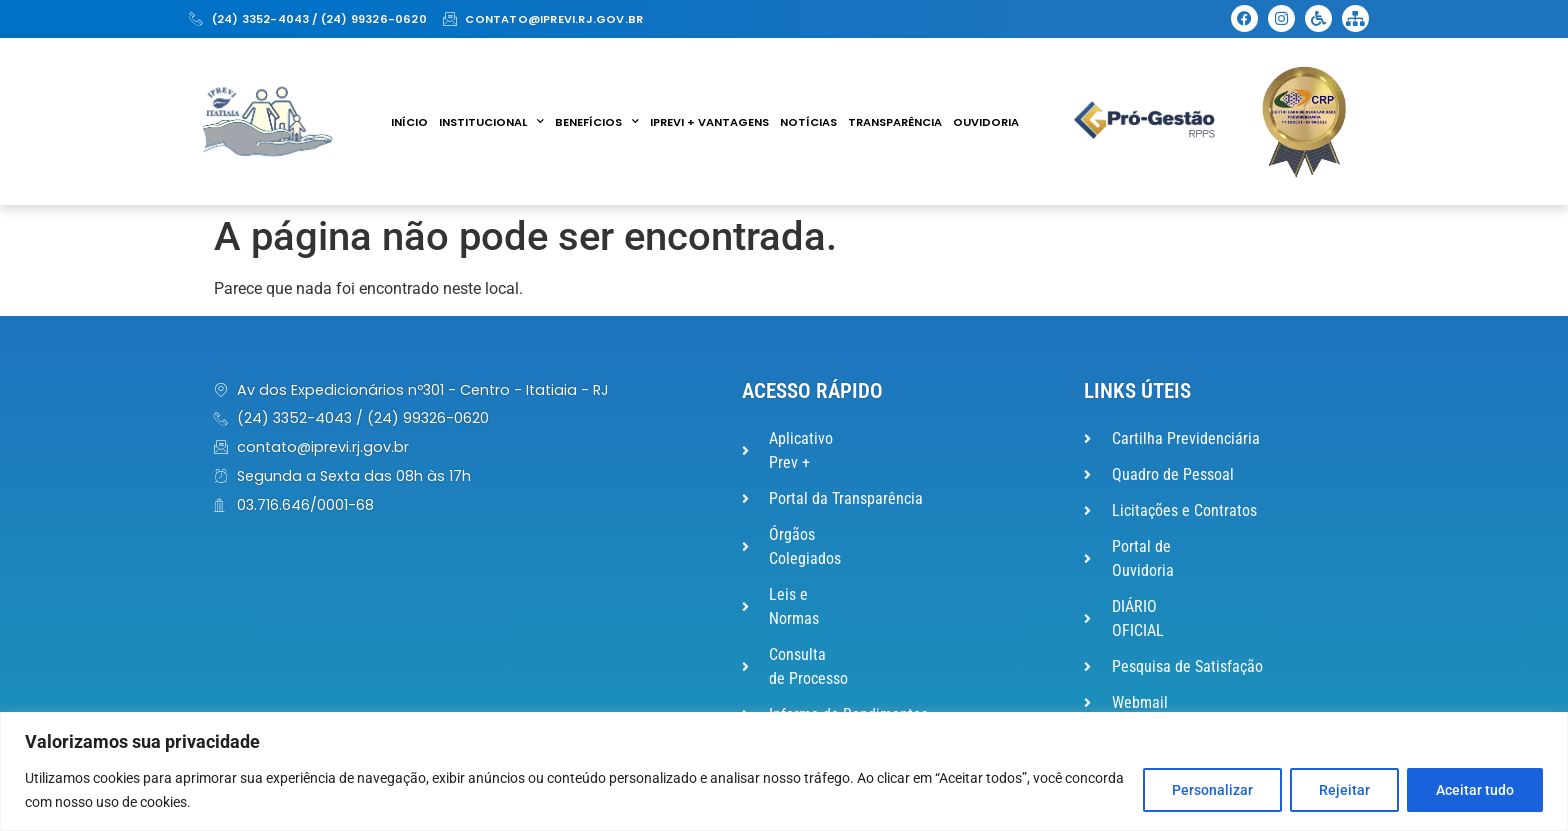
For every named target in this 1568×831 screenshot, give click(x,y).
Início (409, 122)
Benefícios (597, 122)
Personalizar (1212, 790)
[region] (784, 771)
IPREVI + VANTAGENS (709, 122)
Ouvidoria (986, 122)
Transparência (895, 122)
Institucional (491, 122)
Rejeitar (1344, 790)
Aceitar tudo (1475, 790)
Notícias (808, 122)
